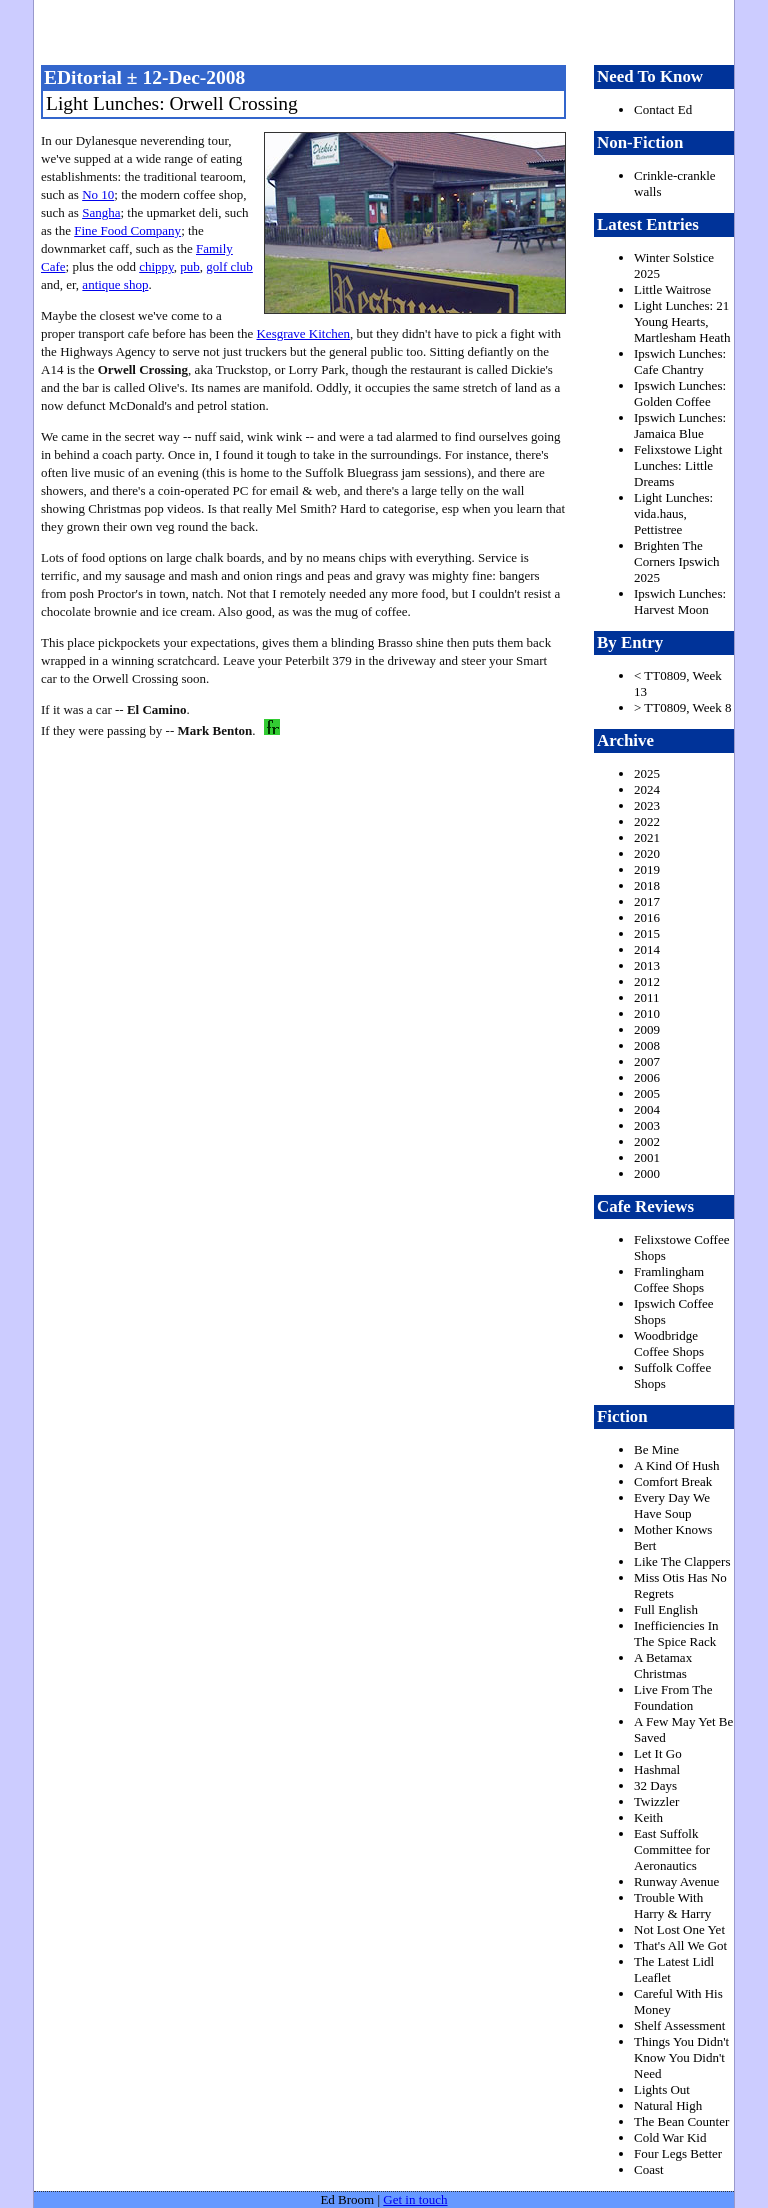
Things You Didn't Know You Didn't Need (681, 2057)
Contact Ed (663, 109)
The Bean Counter (681, 2121)
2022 (647, 821)
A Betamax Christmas (663, 1665)
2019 (647, 869)
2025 (647, 773)
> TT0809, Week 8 (683, 707)
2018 (647, 885)
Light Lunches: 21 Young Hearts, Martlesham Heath (682, 321)
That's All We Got (680, 1945)
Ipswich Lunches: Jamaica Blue (680, 425)
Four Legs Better (678, 2153)
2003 (647, 1125)
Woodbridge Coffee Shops (669, 1343)
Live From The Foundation (673, 1697)
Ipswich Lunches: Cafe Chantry (680, 361)
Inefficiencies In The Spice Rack (676, 1633)
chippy (156, 266)
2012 (647, 981)
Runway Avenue (676, 1881)
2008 (647, 1045)
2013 (647, 965)
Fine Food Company (127, 230)
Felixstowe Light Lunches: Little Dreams (678, 465)
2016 (647, 917)
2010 (647, 1013)
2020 (647, 853)
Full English (666, 1609)
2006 (647, 1077)
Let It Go (658, 1753)
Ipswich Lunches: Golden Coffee (680, 393)
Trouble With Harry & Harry (672, 1905)
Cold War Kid (670, 2137)
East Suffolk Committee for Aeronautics (672, 1849)
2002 (647, 1141)
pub (190, 266)
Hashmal (657, 1769)
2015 (647, 933)
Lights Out (662, 2089)
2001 (647, 1157)
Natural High (668, 2105)
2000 (647, 1173)
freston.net (390, 30)
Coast (649, 2169)
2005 (647, 1093)
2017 (647, 901)
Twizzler (656, 1801)
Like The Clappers (682, 1561)
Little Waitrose (672, 289)
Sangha (101, 212)
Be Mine (656, 1449)
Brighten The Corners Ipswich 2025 (677, 561)
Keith (648, 1817)
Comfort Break (673, 1481)
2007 (647, 1061)
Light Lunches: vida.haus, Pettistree (673, 513)
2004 (647, 1109)
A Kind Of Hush (677, 1465)
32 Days (655, 1785)
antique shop (115, 284)
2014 (647, 949)
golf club (229, 266)
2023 (647, 805)
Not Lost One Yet (679, 1929)
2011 (647, 997)
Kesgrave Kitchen (303, 333)
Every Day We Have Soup (672, 1505)
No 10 (98, 194)
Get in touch (415, 2199)
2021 (647, 837)
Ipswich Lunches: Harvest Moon (680, 601)
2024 (647, 789)
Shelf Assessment (679, 2025)
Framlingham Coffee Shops (669, 1279)
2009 (647, 1029)
